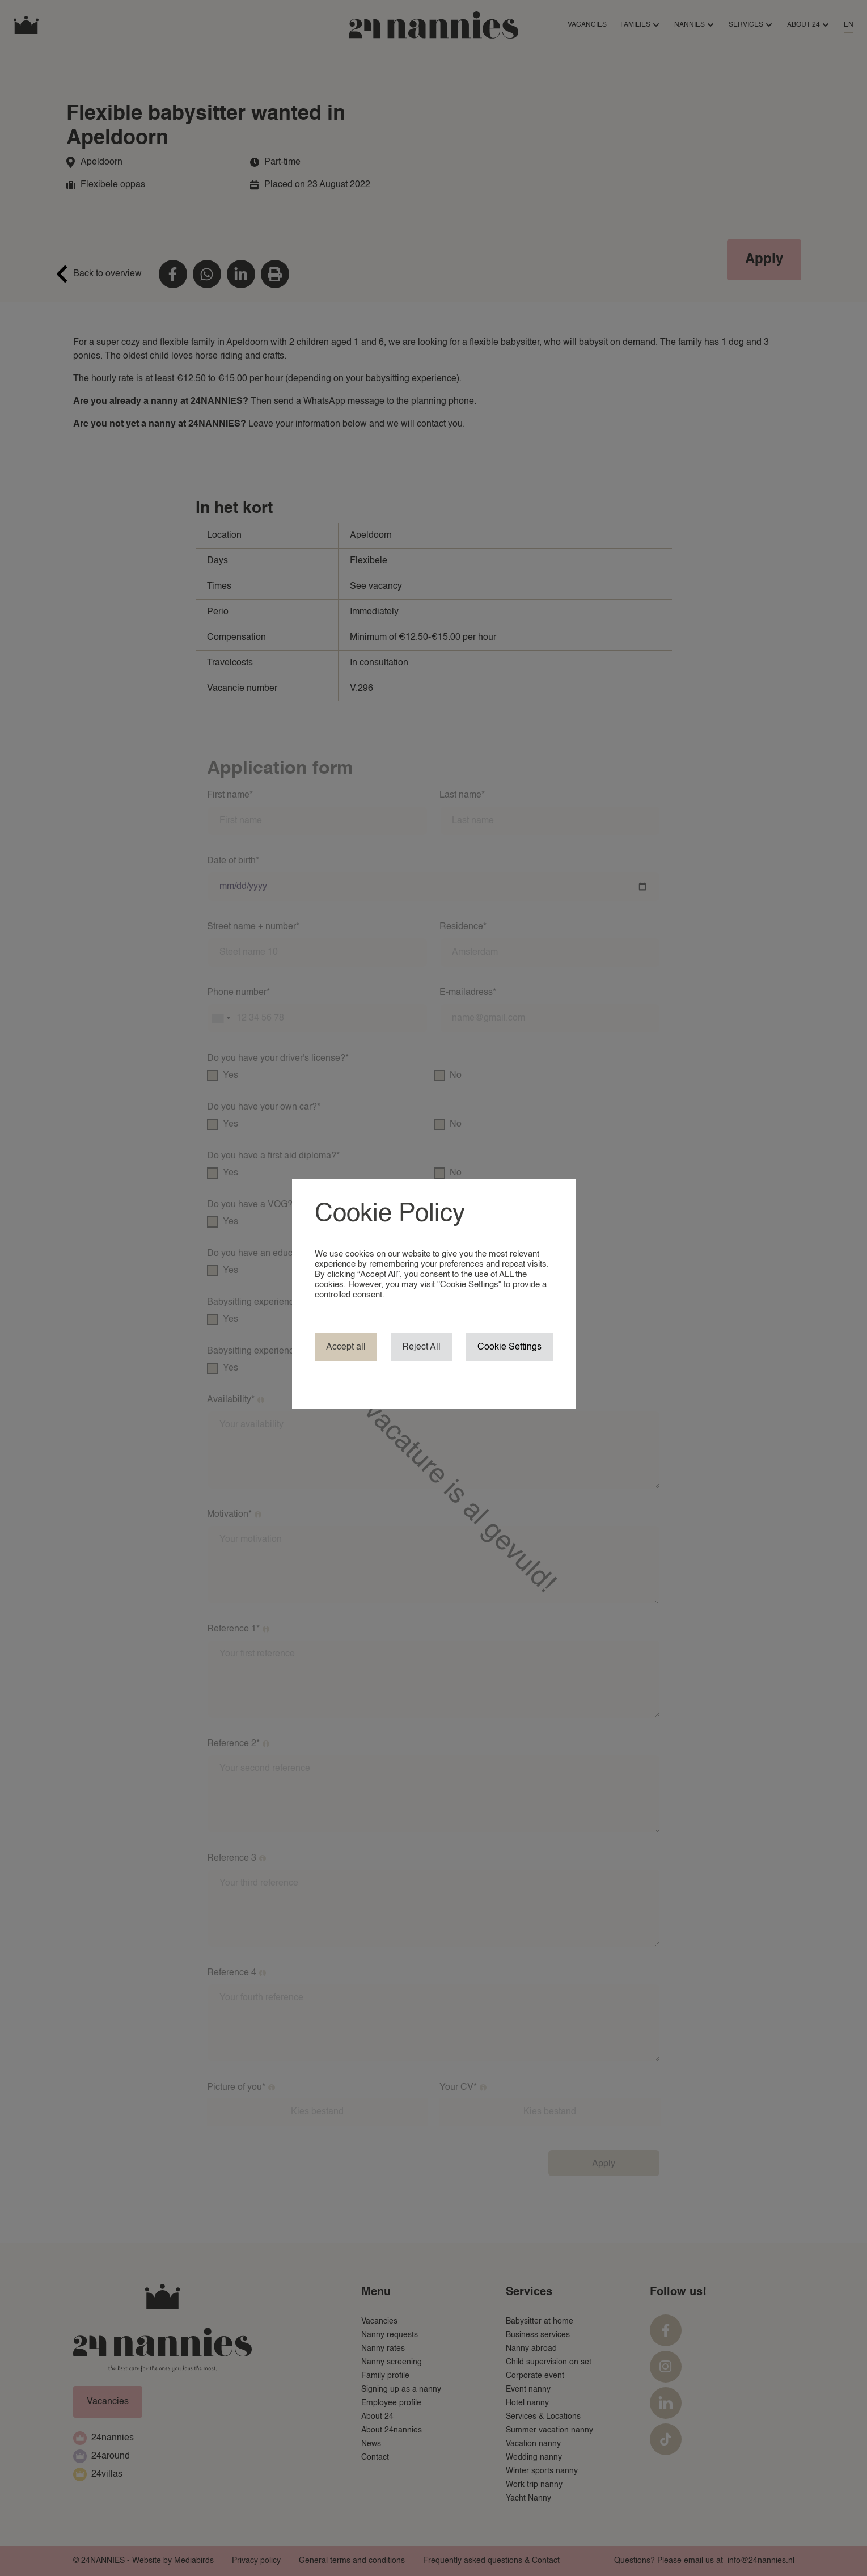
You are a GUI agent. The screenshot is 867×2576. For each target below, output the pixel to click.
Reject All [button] (421, 1347)
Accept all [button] (346, 1347)
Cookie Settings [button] (509, 1347)
